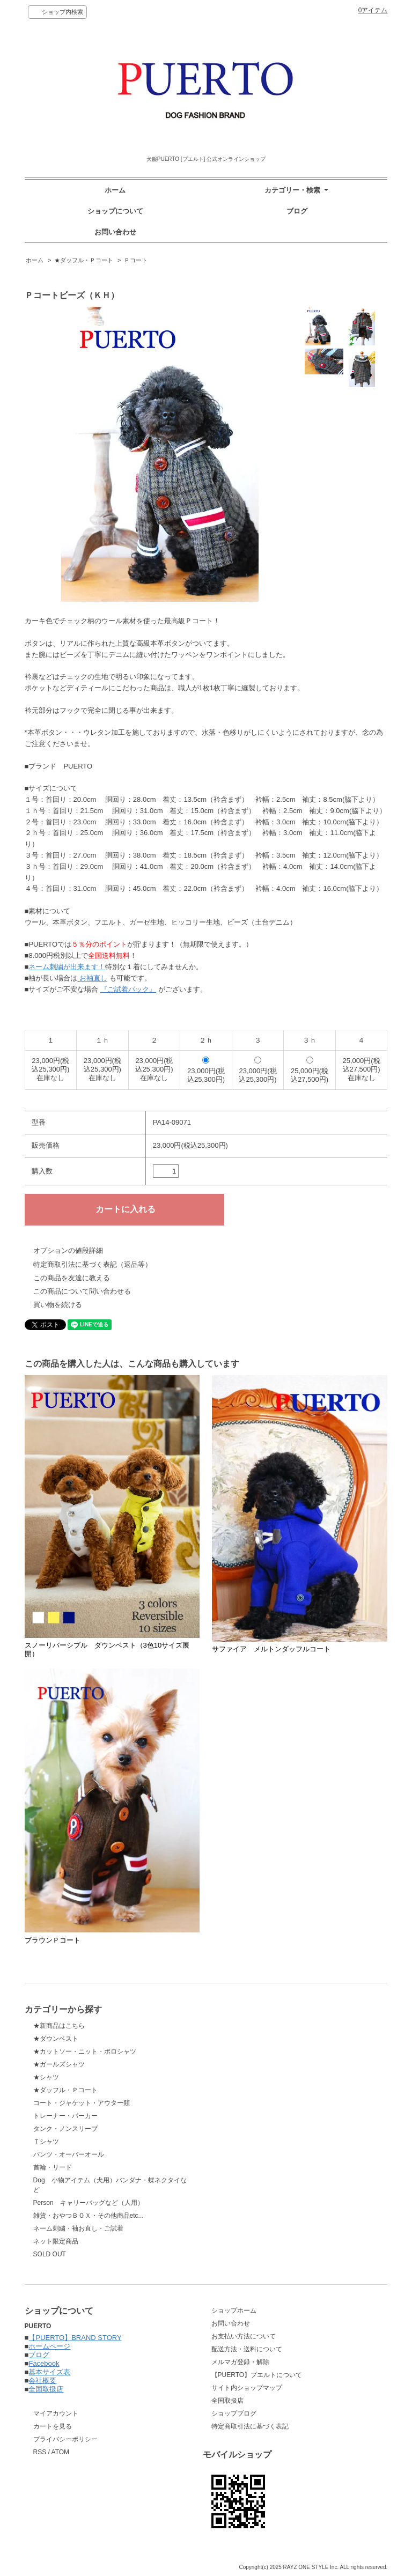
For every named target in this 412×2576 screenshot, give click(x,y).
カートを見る (52, 2426)
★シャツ (46, 2077)
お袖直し (93, 978)
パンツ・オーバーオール (68, 2154)
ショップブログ (233, 2413)
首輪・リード (52, 2167)
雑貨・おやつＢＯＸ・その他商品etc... (88, 2215)
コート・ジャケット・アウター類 (81, 2103)
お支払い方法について (243, 2336)
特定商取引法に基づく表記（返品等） (92, 1264)
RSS (40, 2452)
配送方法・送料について (246, 2349)
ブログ (296, 211)
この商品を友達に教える (71, 1278)
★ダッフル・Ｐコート (83, 260)
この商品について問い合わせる (82, 1291)
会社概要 (42, 2380)
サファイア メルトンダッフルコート (271, 1649)
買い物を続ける (57, 1305)
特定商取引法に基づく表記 (250, 2426)
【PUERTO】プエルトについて (257, 2375)
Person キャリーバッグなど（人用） (88, 2202)
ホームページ (49, 2346)
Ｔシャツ (46, 2141)
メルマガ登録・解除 (240, 2362)
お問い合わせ (115, 232)
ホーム (115, 190)
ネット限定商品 (55, 2241)
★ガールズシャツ (59, 2064)
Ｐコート (136, 260)
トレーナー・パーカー (65, 2116)
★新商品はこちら (59, 2025)
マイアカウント (55, 2413)
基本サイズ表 (49, 2372)
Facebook (43, 2363)
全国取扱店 (45, 2389)
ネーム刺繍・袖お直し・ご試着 (78, 2228)
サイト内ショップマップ (246, 2388)
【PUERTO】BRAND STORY (74, 2338)
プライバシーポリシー (65, 2439)
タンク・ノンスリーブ (65, 2128)
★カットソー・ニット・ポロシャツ (84, 2051)
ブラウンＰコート (52, 1940)
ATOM (61, 2452)
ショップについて (115, 211)
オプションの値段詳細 (68, 1250)
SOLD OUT (49, 2254)
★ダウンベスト (55, 2038)
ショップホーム (233, 2310)
